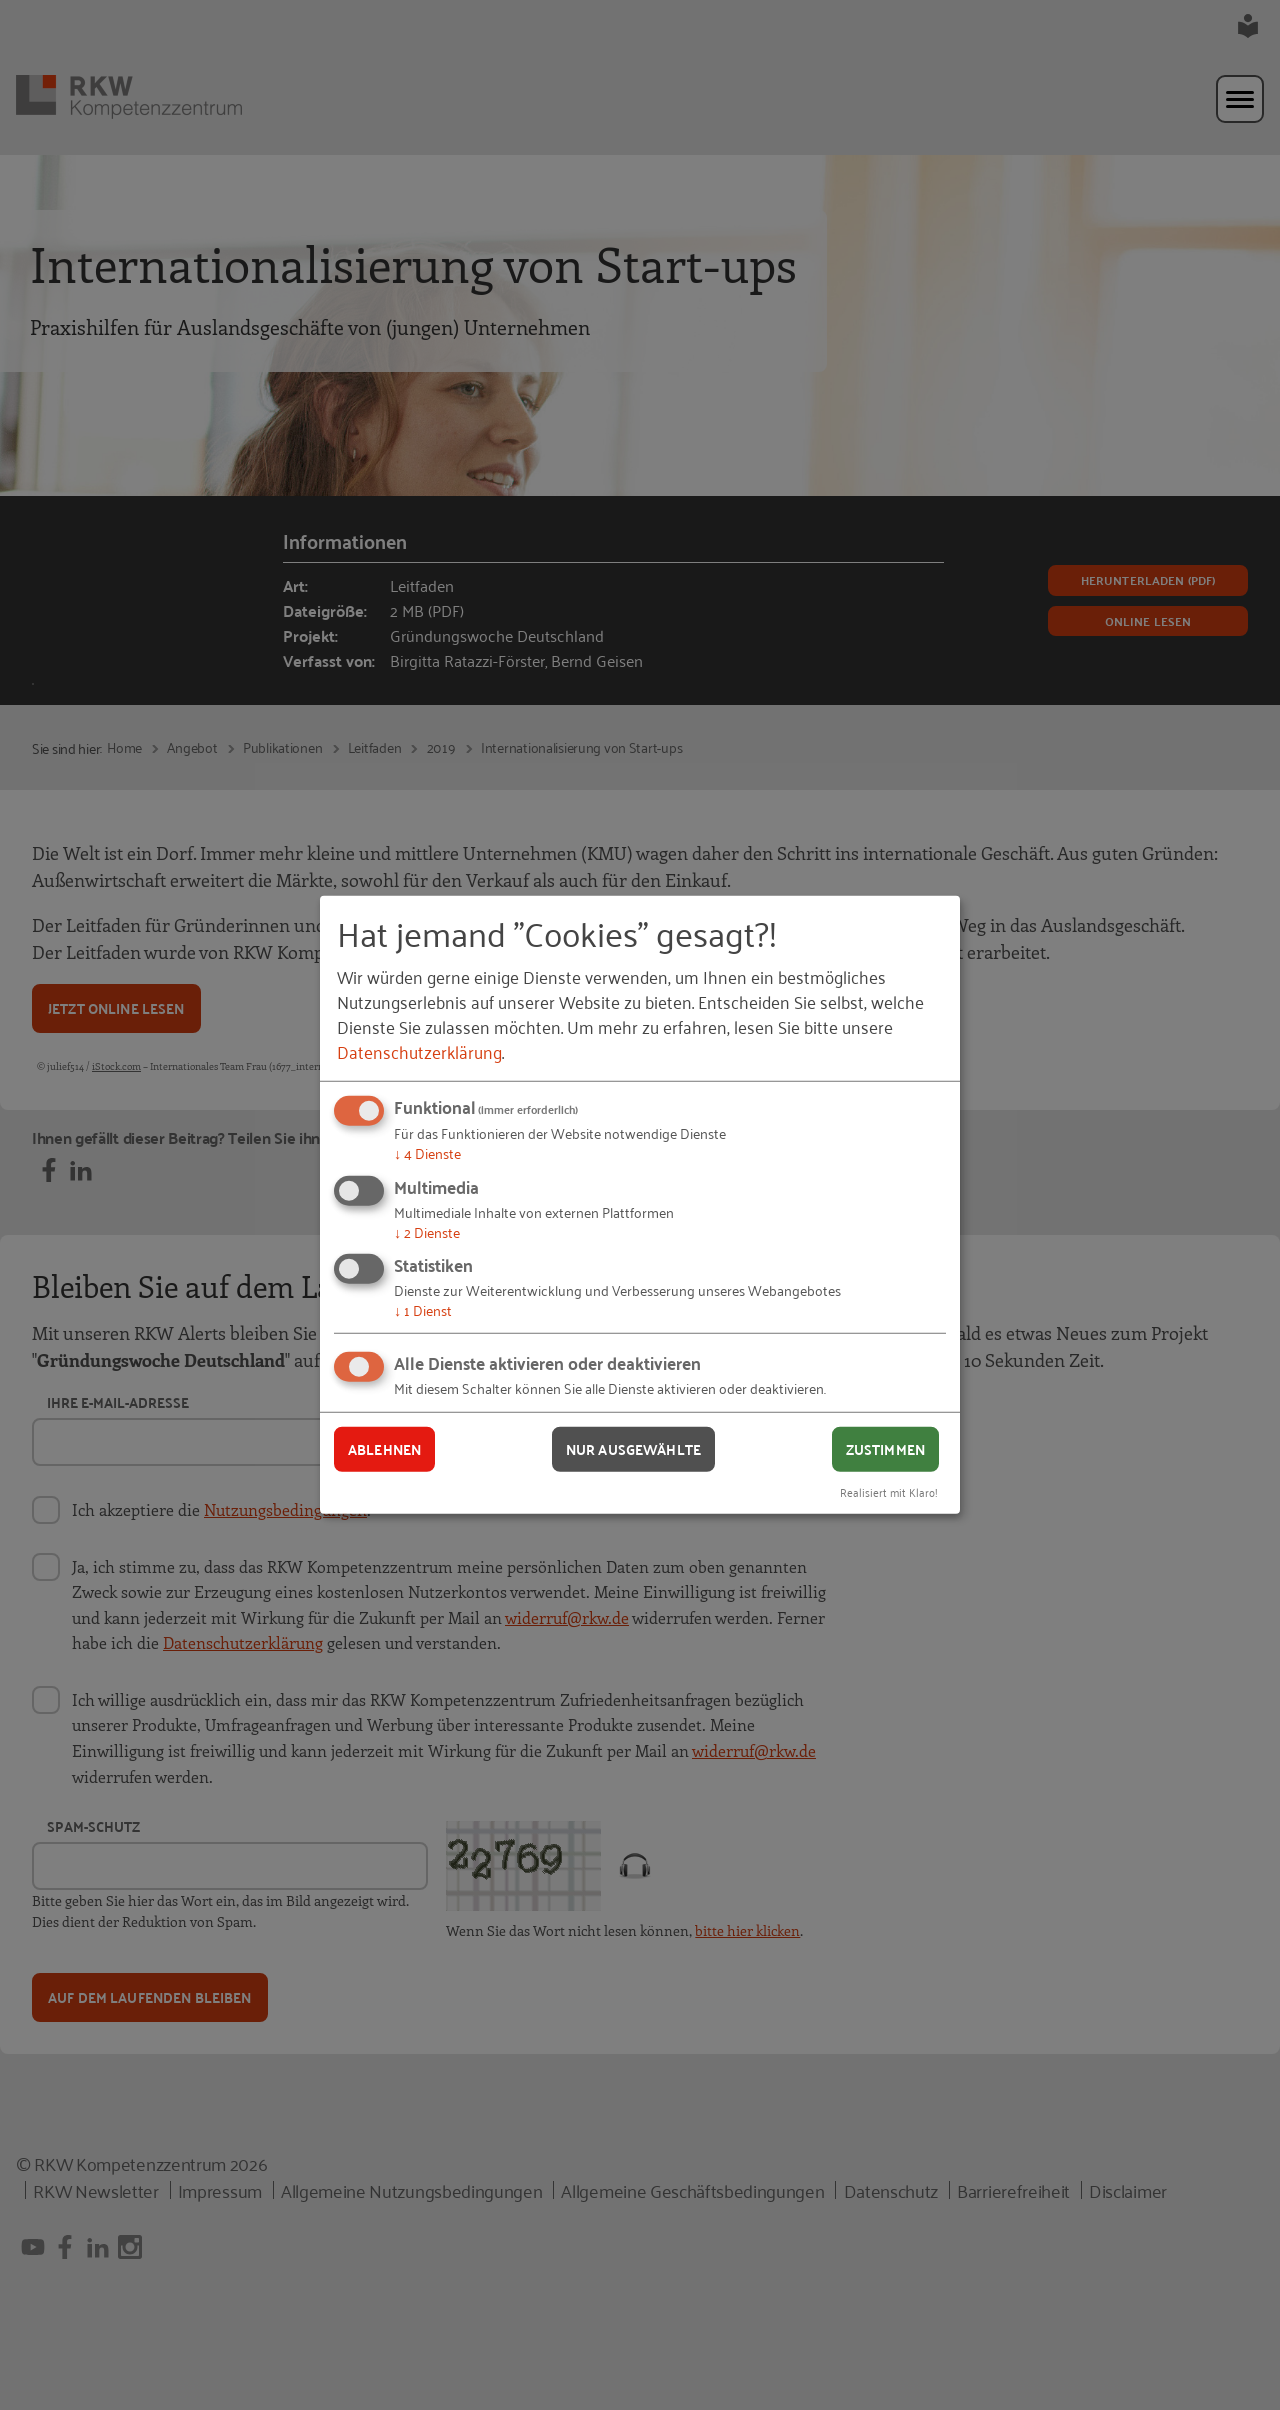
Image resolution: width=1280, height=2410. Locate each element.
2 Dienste (427, 1231)
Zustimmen (885, 1449)
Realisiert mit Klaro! (889, 1490)
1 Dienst (423, 1309)
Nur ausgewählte (633, 1449)
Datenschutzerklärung (419, 1051)
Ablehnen (384, 1449)
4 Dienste (427, 1152)
